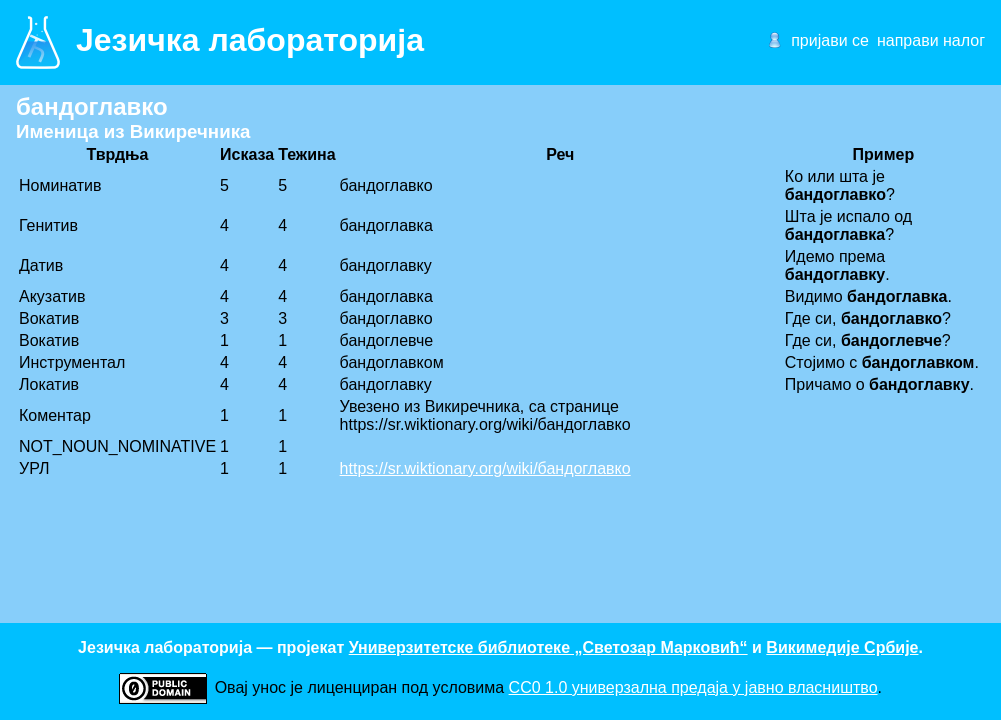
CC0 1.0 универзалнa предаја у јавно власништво (693, 687)
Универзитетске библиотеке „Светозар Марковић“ (548, 647)
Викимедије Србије (842, 647)
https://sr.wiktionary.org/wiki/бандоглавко (485, 468)
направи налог (931, 40)
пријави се (830, 40)
